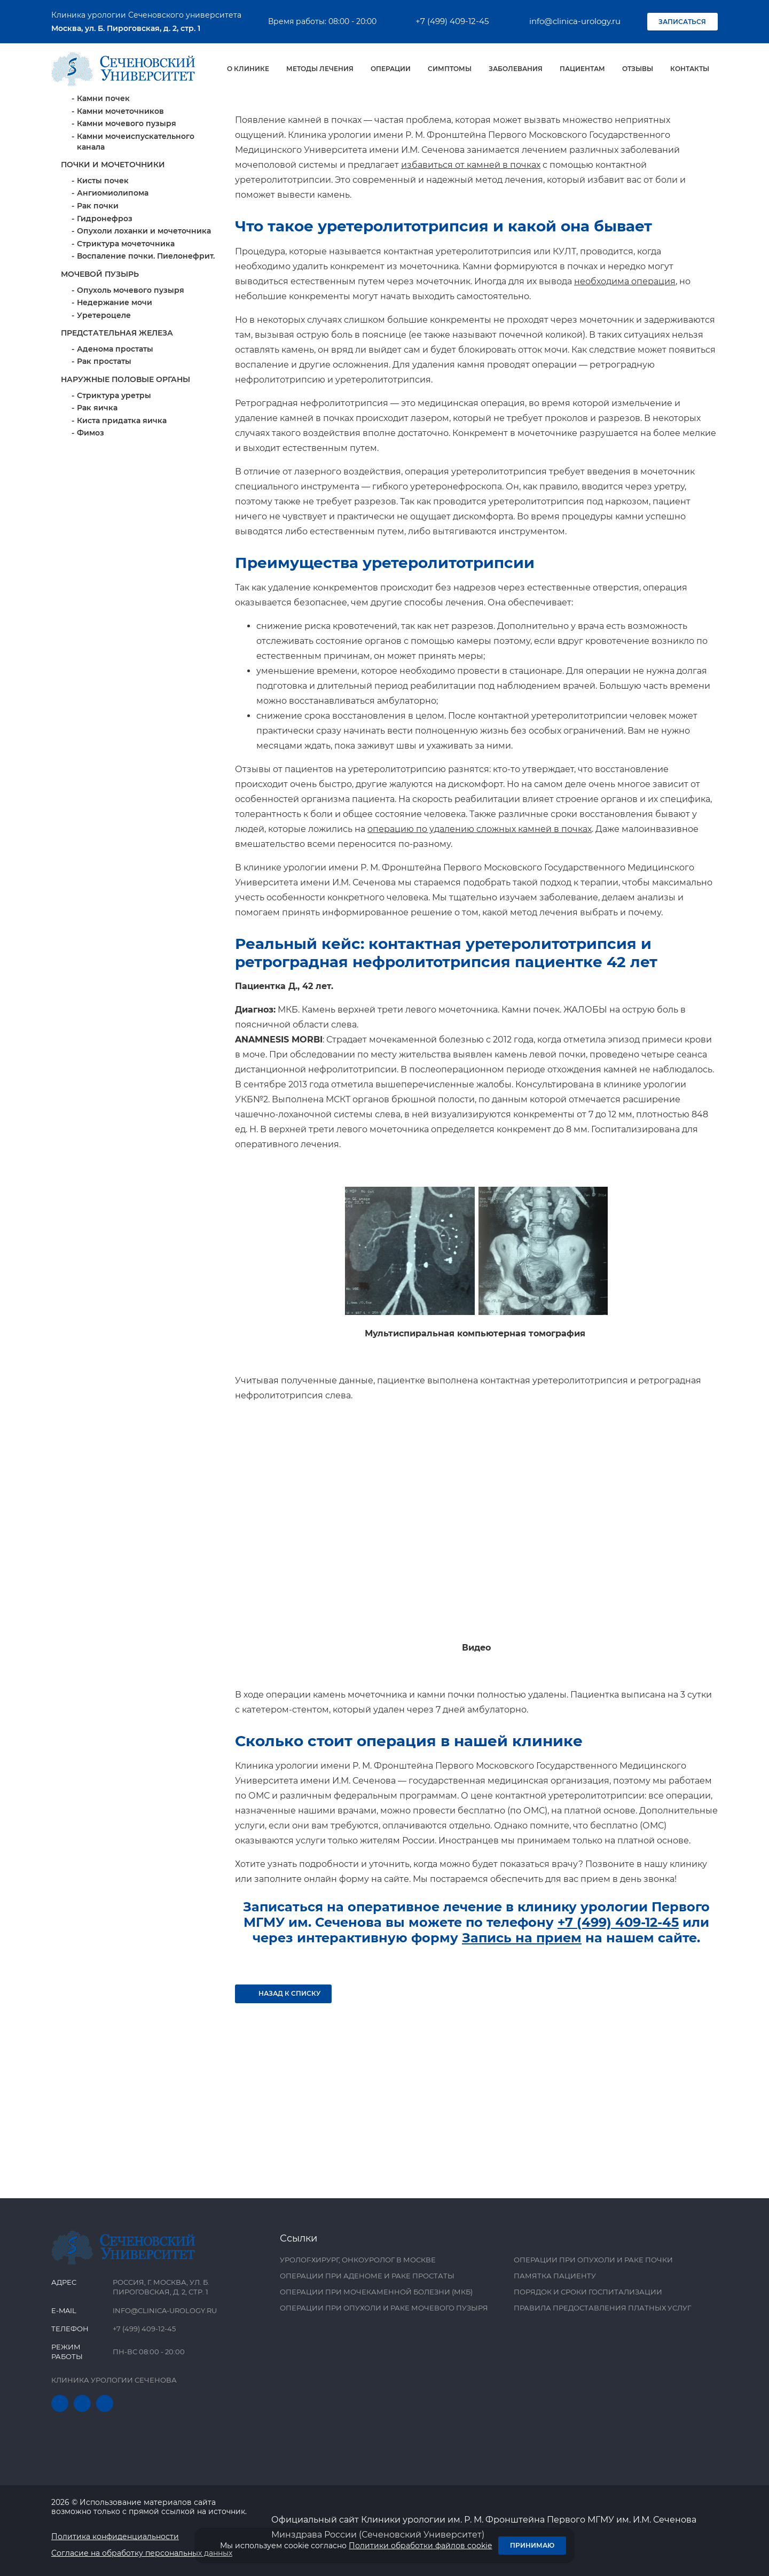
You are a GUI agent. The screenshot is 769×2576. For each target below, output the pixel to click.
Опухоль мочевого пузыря (130, 385)
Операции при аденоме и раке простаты (367, 2275)
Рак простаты (104, 456)
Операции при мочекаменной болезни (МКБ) (376, 2291)
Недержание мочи (114, 397)
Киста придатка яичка (122, 515)
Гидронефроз (104, 313)
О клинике (248, 69)
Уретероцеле (104, 410)
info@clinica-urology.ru (568, 21)
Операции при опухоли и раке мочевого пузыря (384, 2307)
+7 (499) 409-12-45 (446, 21)
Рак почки (98, 300)
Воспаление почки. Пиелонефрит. (146, 350)
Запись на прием (522, 2032)
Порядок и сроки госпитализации (588, 2291)
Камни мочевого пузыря (126, 218)
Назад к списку (283, 2088)
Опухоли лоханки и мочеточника (144, 325)
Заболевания (516, 69)
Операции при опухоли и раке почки (593, 2259)
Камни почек (103, 193)
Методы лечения (320, 69)
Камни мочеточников (120, 206)
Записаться (682, 22)
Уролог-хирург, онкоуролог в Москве (358, 2259)
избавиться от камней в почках (470, 259)
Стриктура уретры (114, 490)
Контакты (689, 69)
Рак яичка (97, 502)
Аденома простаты (115, 443)
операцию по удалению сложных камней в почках (479, 924)
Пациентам (582, 69)
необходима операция (625, 376)
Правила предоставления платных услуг (602, 2307)
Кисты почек (103, 275)
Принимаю (532, 2545)
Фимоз (90, 527)
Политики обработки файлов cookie (420, 2545)
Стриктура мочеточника (126, 338)
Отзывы (637, 69)
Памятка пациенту (555, 2275)
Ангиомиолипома (112, 287)
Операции (391, 69)
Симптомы (450, 69)
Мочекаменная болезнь (125, 180)
